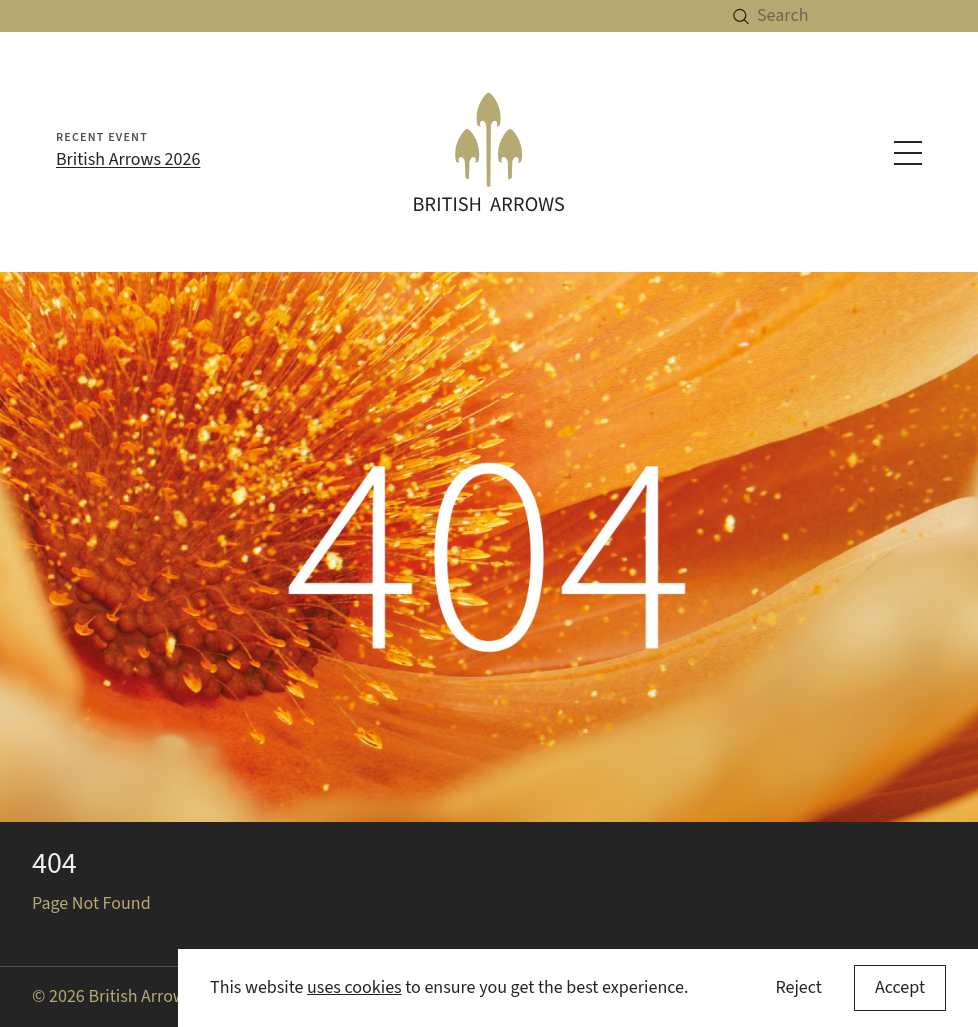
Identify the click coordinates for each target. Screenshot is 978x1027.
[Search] (867, 16)
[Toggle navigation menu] (908, 153)
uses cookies (354, 987)
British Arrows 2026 (128, 159)
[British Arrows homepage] (489, 151)
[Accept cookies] (900, 988)
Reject (798, 987)
